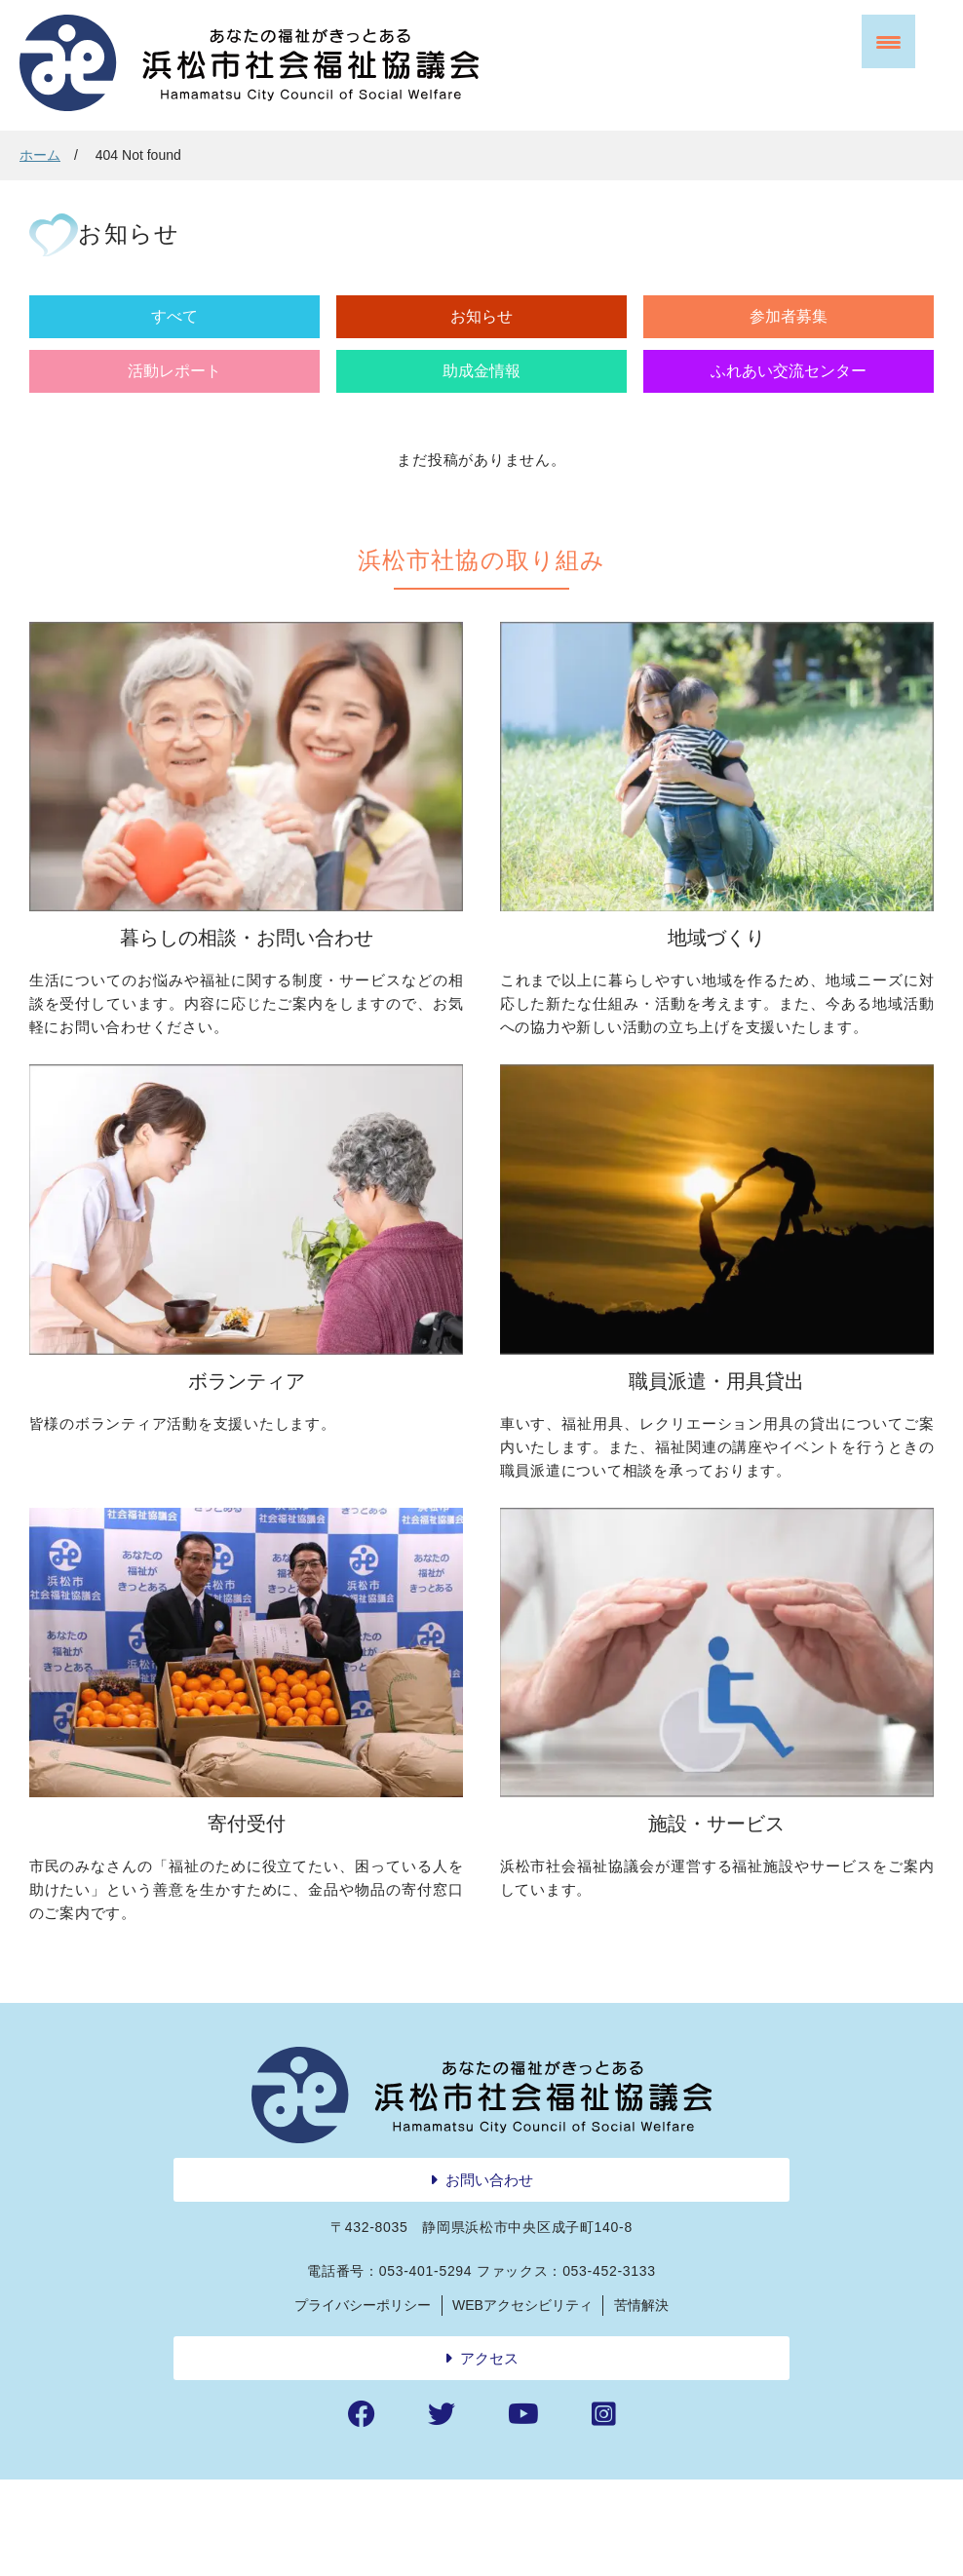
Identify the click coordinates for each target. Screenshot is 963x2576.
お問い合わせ (489, 2275)
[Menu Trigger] (888, 41)
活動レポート (557, 343)
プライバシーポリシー (362, 2400)
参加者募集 (405, 343)
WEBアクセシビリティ (522, 2400)
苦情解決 (641, 2400)
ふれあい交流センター (861, 355)
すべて (101, 343)
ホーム (39, 155)
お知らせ (253, 343)
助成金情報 (710, 343)
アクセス (489, 2453)
